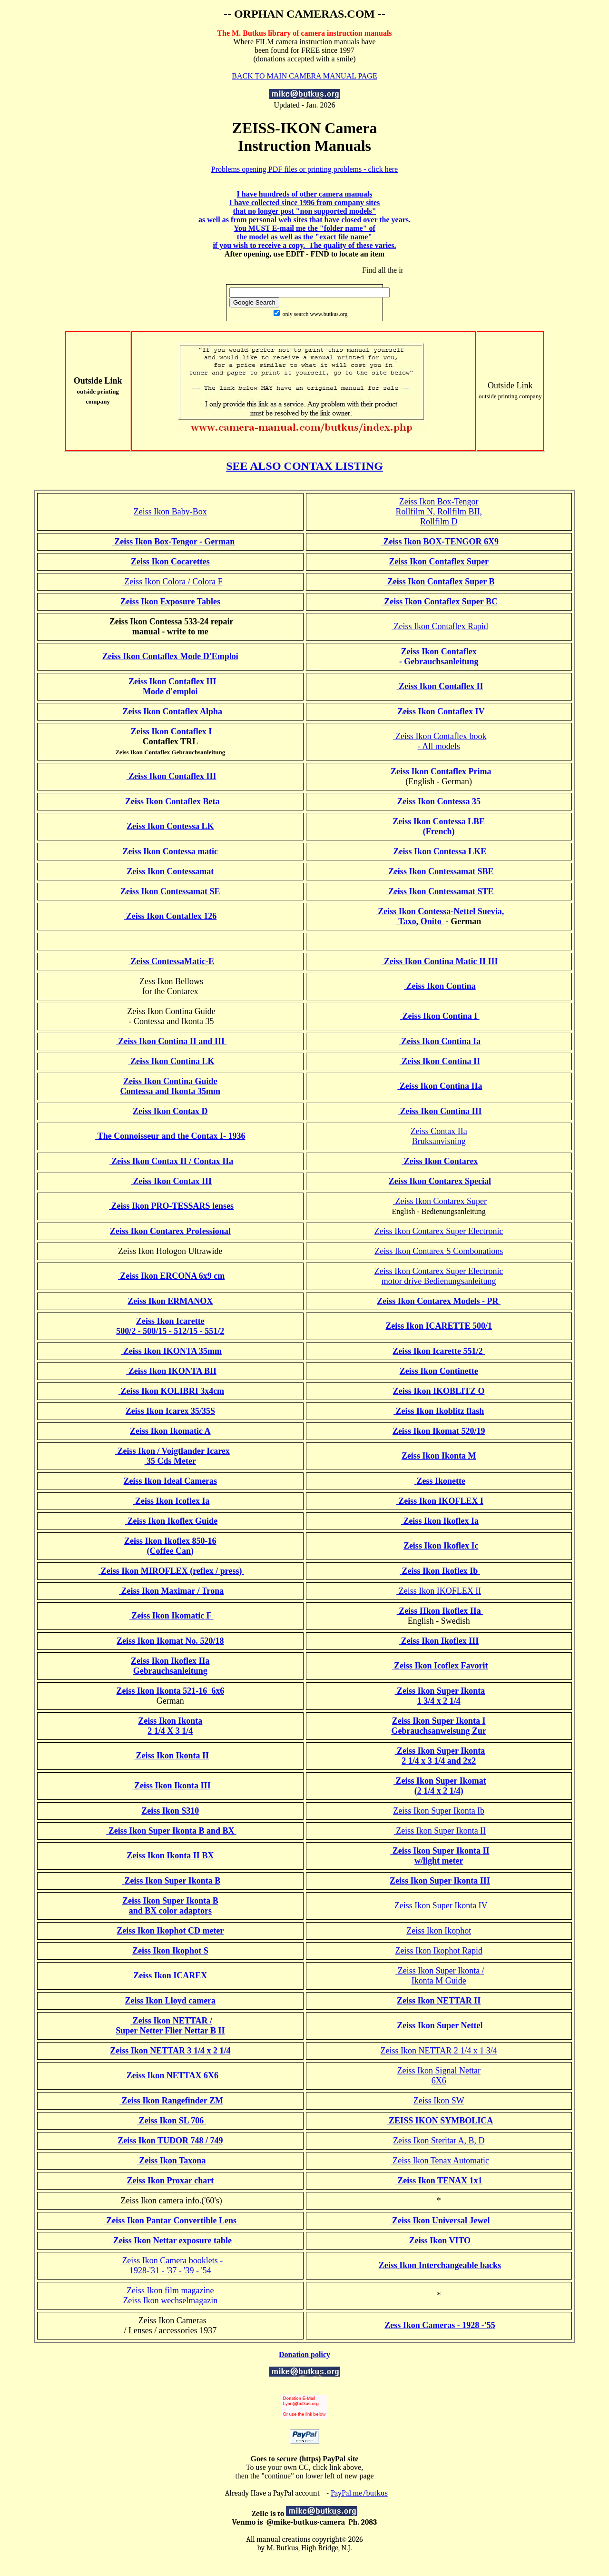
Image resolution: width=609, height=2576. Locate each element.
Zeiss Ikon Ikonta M (439, 1456)
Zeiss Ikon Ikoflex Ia (440, 1521)
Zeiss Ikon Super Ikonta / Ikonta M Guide (439, 1975)
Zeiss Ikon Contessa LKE (440, 851)
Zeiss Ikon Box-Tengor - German (173, 541)
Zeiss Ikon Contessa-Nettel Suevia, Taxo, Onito (440, 916)
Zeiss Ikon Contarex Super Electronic (438, 1231)
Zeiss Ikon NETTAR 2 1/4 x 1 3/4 (439, 2050)
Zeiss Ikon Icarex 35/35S (170, 1411)
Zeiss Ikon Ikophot (438, 1930)
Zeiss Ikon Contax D (170, 1111)
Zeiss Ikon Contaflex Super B (439, 581)
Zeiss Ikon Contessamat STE (439, 891)
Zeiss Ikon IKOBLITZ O (439, 1391)
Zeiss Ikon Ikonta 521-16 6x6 (171, 1691)
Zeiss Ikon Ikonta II (171, 1755)
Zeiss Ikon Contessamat (170, 871)
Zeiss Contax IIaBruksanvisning (439, 1136)
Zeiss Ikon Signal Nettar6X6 (438, 2075)
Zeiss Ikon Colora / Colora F (172, 581)
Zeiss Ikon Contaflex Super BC (440, 601)
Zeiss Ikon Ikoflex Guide (171, 1521)
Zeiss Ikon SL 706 (171, 2120)
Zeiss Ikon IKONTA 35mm (171, 1351)
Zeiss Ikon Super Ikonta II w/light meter (439, 1855)
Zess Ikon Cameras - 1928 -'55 (439, 2325)
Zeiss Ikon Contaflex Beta (171, 801)
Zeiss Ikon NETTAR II (439, 2000)
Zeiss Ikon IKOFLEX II (438, 1591)
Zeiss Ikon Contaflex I (170, 731)
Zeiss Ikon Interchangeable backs (440, 2265)
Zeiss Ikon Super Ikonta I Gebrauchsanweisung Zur (438, 1726)
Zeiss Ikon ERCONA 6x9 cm (171, 1276)
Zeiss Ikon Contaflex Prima (439, 771)
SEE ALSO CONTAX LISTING (304, 466)
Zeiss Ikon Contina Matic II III (440, 961)
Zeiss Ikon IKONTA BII (171, 1371)
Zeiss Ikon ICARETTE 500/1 (438, 1326)
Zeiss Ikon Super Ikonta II (440, 1831)
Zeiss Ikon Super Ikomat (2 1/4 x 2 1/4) (439, 1786)
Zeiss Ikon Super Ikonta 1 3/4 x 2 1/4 (440, 1696)
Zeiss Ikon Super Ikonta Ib (438, 1811)
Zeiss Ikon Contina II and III (171, 1041)
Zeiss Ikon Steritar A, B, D (438, 2140)
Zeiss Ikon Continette (439, 1371)
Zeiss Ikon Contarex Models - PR (439, 1301)
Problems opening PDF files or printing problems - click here (304, 169)
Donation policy (304, 2354)
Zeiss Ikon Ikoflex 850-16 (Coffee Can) (170, 1546)
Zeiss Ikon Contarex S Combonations (438, 1251)
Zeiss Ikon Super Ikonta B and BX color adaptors (170, 1905)
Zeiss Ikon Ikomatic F (171, 1615)
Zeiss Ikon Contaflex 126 (170, 916)
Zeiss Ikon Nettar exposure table (171, 2240)
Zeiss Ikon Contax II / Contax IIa (171, 1161)
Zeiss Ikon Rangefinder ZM (171, 2100)
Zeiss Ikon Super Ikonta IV (439, 1905)
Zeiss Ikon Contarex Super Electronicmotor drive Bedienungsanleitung (438, 1276)
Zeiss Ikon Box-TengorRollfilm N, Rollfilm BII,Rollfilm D (438, 511)
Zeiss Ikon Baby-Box (170, 511)
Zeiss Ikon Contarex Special (440, 1181)
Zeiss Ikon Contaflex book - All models (439, 741)
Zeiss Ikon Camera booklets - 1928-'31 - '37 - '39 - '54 (171, 2265)
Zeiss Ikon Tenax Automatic (440, 2160)
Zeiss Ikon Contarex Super (440, 1201)
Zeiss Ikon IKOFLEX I (439, 1501)
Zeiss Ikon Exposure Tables (170, 601)
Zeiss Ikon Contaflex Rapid (440, 626)
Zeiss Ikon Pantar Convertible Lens (171, 2220)
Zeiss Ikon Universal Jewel (440, 2220)
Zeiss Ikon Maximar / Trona (171, 1591)
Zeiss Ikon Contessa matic (170, 851)
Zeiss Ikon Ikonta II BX (170, 1855)
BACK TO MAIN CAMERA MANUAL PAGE (304, 76)
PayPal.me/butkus (359, 2493)
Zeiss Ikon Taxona (171, 2160)
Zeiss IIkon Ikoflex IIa (440, 1611)
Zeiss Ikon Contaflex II (439, 686)
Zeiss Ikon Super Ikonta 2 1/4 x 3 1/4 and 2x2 (440, 1756)
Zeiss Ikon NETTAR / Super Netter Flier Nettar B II (170, 2025)
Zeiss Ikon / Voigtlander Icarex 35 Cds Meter (172, 1456)
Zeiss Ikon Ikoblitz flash (438, 1411)
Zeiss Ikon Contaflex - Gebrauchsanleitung (439, 656)
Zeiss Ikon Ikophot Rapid (438, 1950)
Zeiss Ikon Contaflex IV (439, 711)
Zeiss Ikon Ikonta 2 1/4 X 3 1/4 (170, 1726)
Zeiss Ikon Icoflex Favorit (440, 1665)
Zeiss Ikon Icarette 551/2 (439, 1351)
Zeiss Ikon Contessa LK (170, 826)
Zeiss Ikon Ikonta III (171, 1785)
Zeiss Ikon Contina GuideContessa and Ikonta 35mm (170, 1086)
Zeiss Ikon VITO (439, 2240)
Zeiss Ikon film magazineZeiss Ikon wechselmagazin (170, 2295)
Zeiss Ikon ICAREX (170, 1975)
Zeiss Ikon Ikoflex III (439, 1641)
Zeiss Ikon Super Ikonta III (440, 1880)
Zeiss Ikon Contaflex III (171, 776)
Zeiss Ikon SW (438, 2100)
